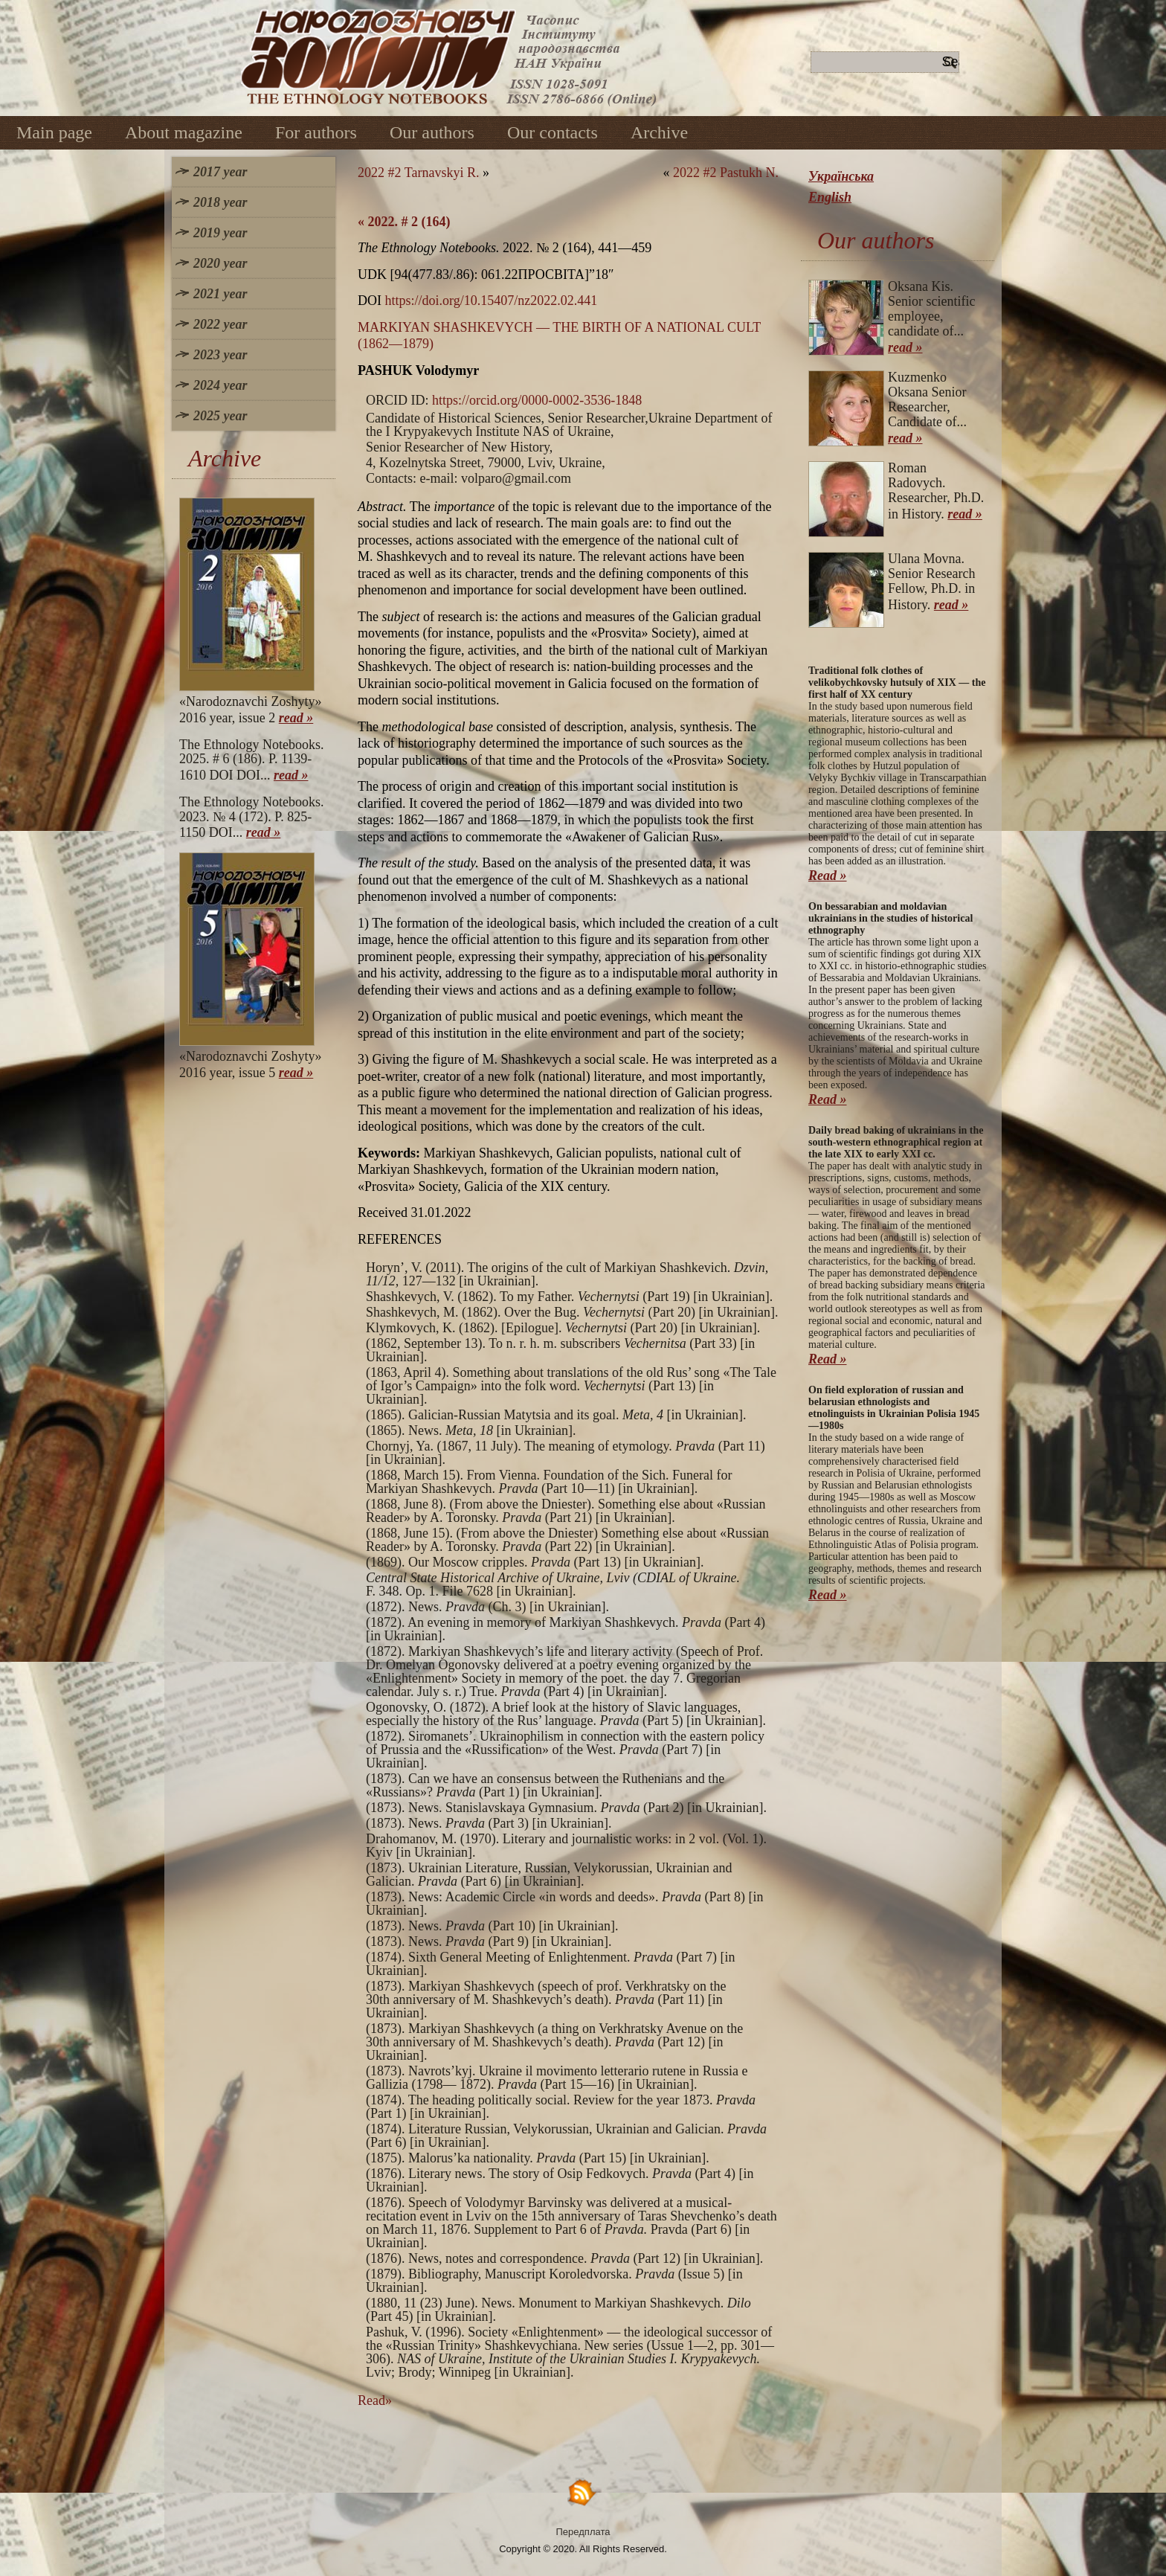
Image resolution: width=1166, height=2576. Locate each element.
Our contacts (552, 132)
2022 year (220, 324)
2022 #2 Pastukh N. (726, 172)
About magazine (183, 132)
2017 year (220, 171)
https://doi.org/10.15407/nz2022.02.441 (491, 300)
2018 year (220, 202)
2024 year (220, 385)
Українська (841, 176)
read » (296, 717)
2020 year (220, 263)
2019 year (220, 232)
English (829, 197)
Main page (54, 132)
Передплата (583, 2531)
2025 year (220, 415)
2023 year (220, 354)
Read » (827, 875)
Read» (375, 2400)
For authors (316, 132)
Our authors (432, 132)
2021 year (220, 293)
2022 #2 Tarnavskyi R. (418, 172)
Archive (659, 132)
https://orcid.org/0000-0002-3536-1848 (537, 400)
